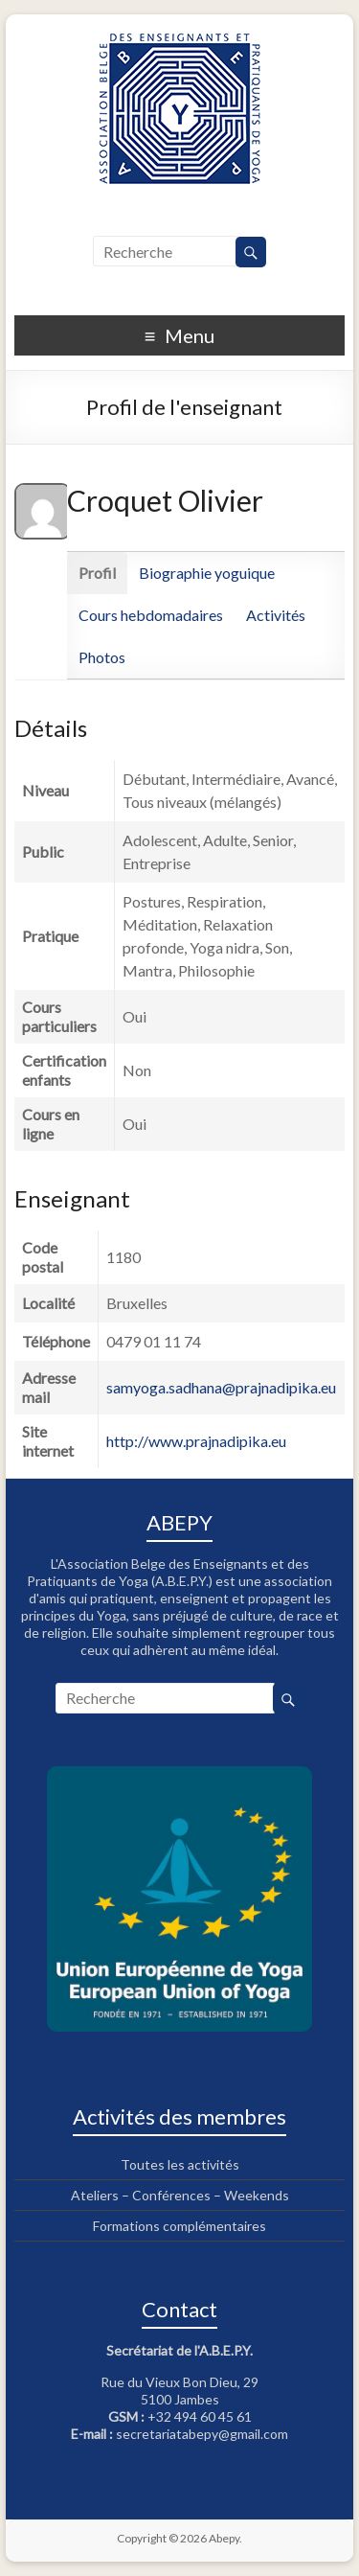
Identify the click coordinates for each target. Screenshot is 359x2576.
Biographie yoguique (207, 573)
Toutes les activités (180, 2164)
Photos (102, 657)
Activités (275, 615)
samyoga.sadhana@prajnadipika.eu (221, 1387)
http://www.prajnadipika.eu (196, 1441)
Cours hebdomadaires (151, 615)
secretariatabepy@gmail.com (202, 2434)
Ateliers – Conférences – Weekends (180, 2195)
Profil (97, 573)
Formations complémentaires (179, 2226)
